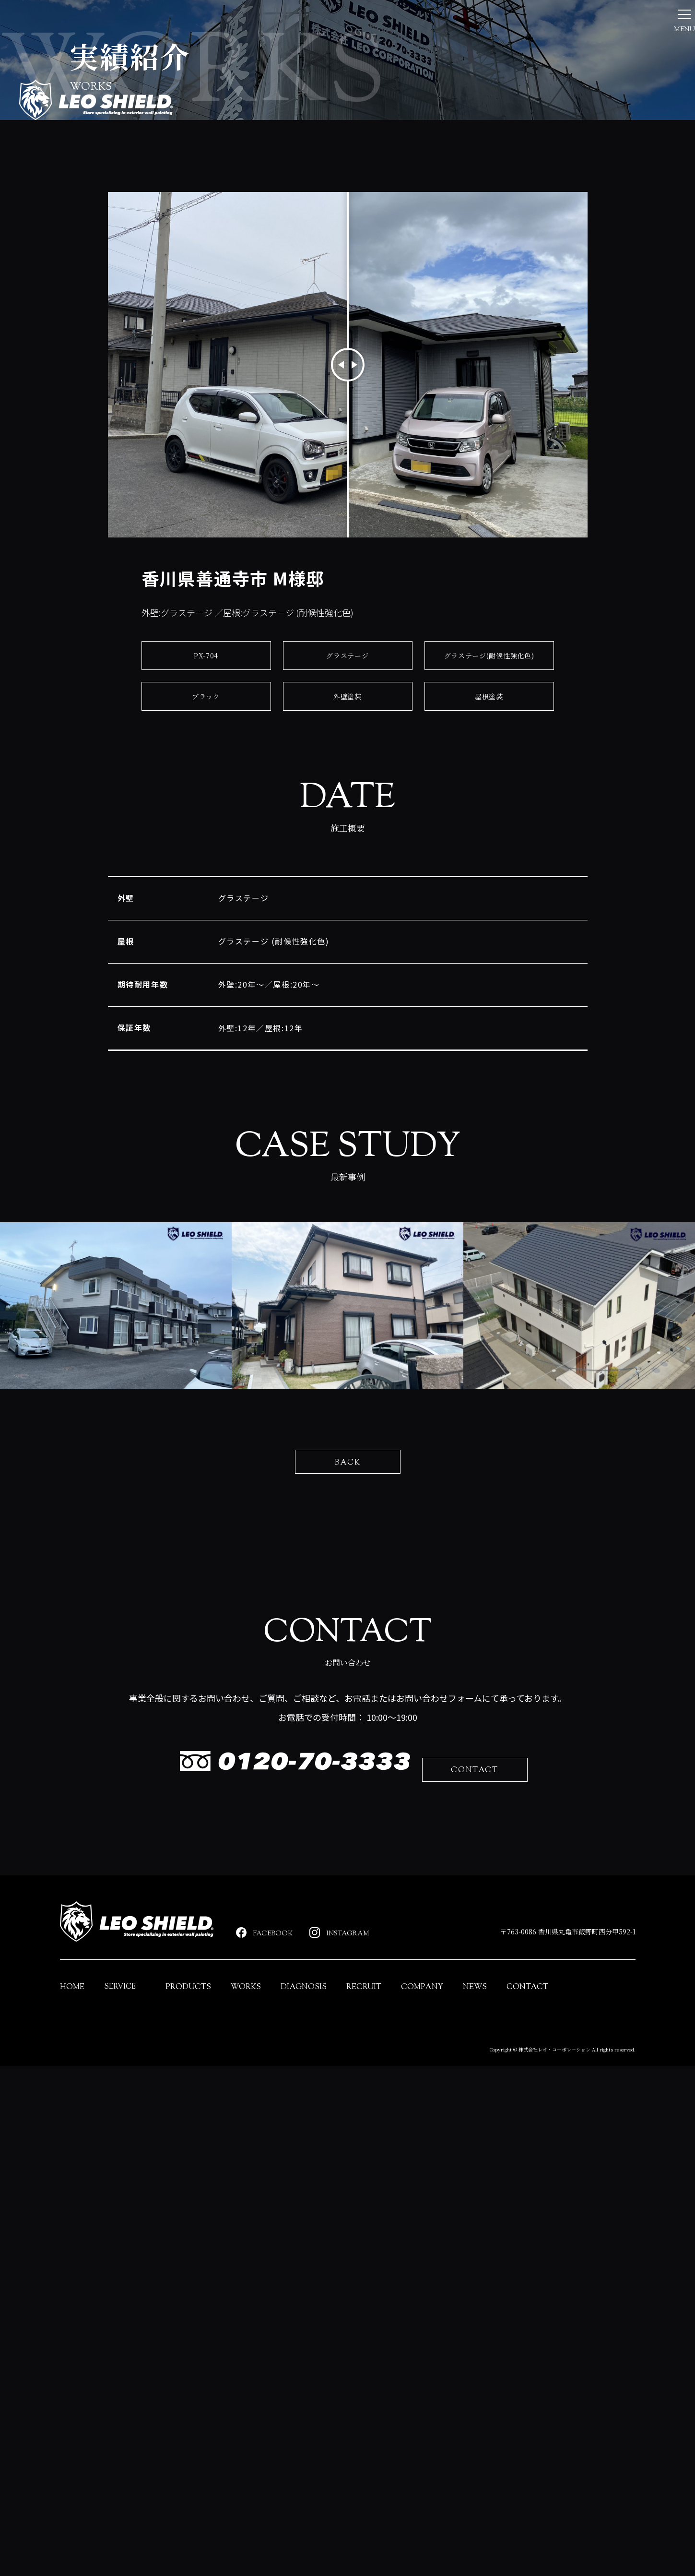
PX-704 (206, 836)
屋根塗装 (489, 877)
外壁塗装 (347, 877)
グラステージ (347, 836)
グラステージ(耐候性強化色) (489, 836)
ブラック (206, 877)
